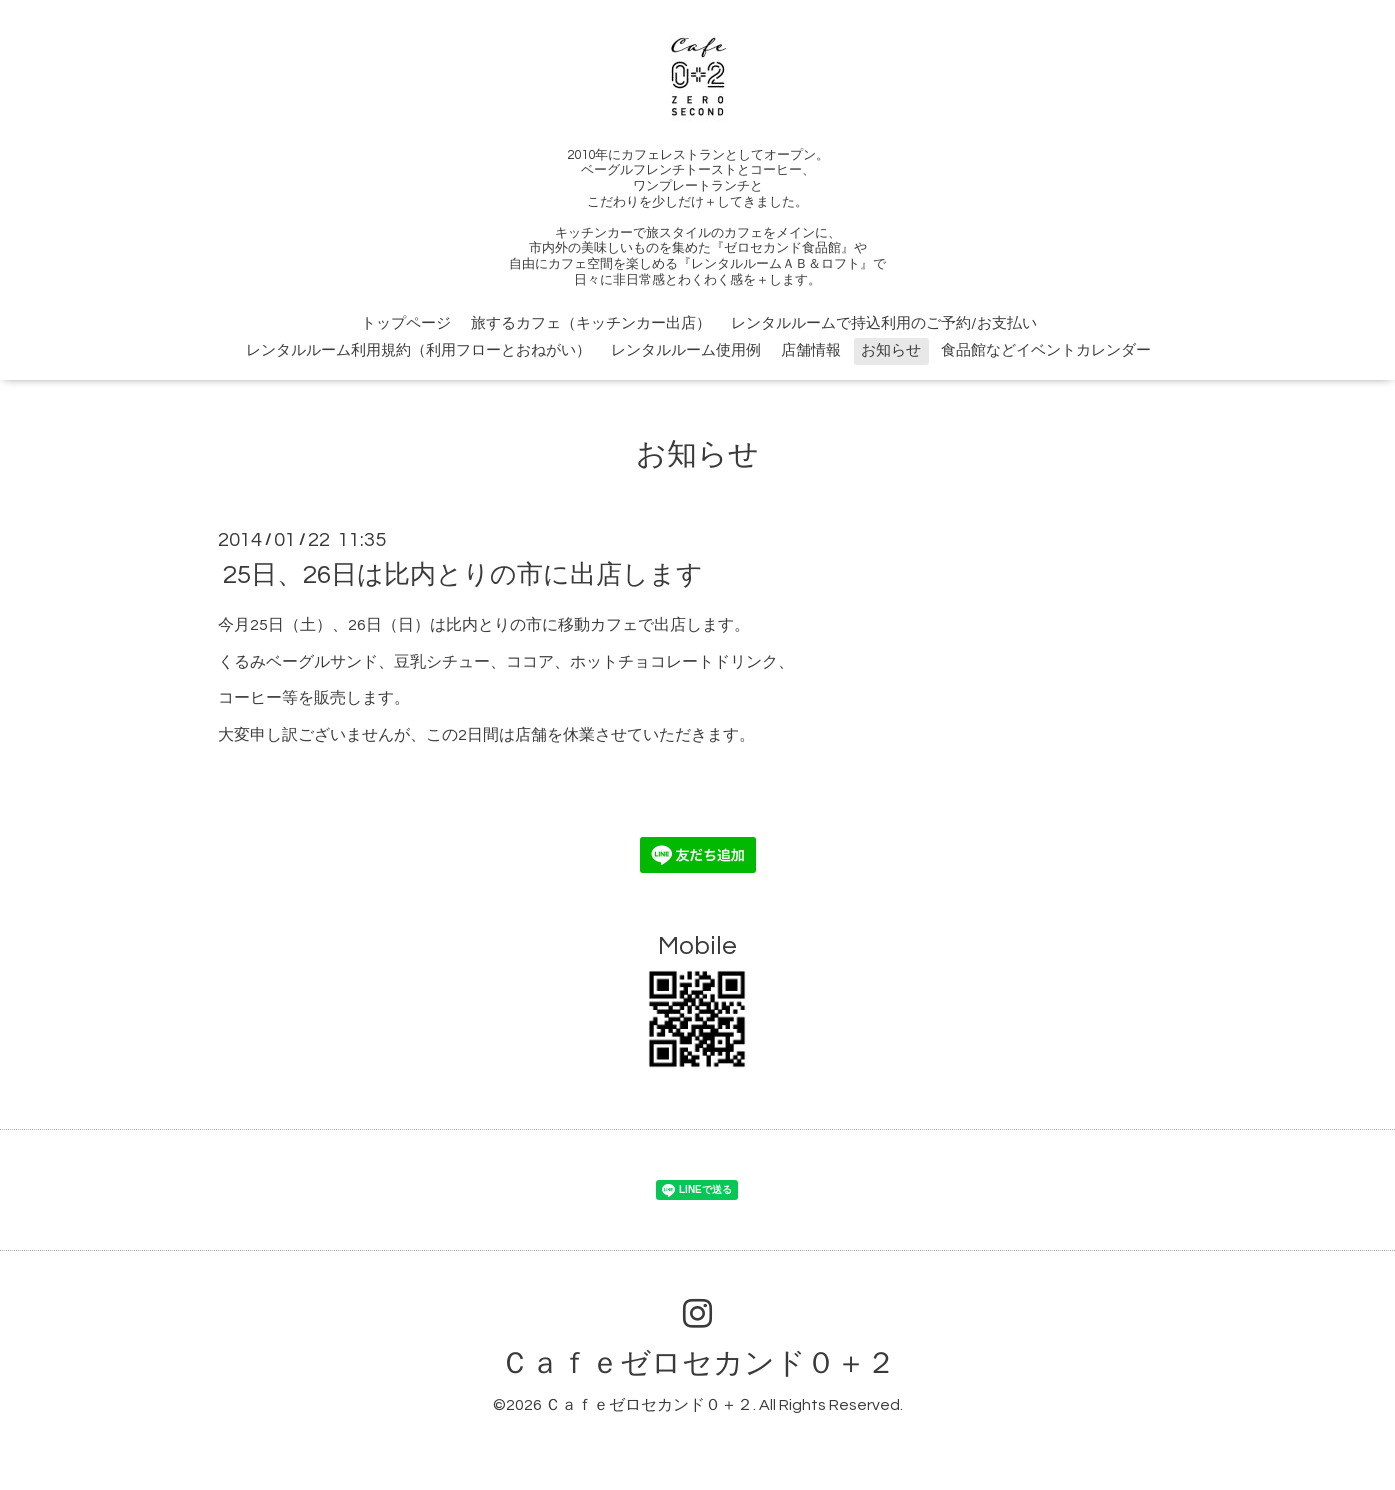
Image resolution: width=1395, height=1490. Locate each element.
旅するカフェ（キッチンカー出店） (591, 323)
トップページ (406, 323)
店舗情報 (811, 350)
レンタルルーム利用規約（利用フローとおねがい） (418, 350)
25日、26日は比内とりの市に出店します (463, 575)
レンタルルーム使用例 (686, 350)
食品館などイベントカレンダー (1046, 350)
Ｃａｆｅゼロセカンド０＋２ (698, 1363)
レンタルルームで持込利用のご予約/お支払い (884, 323)
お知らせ (891, 350)
